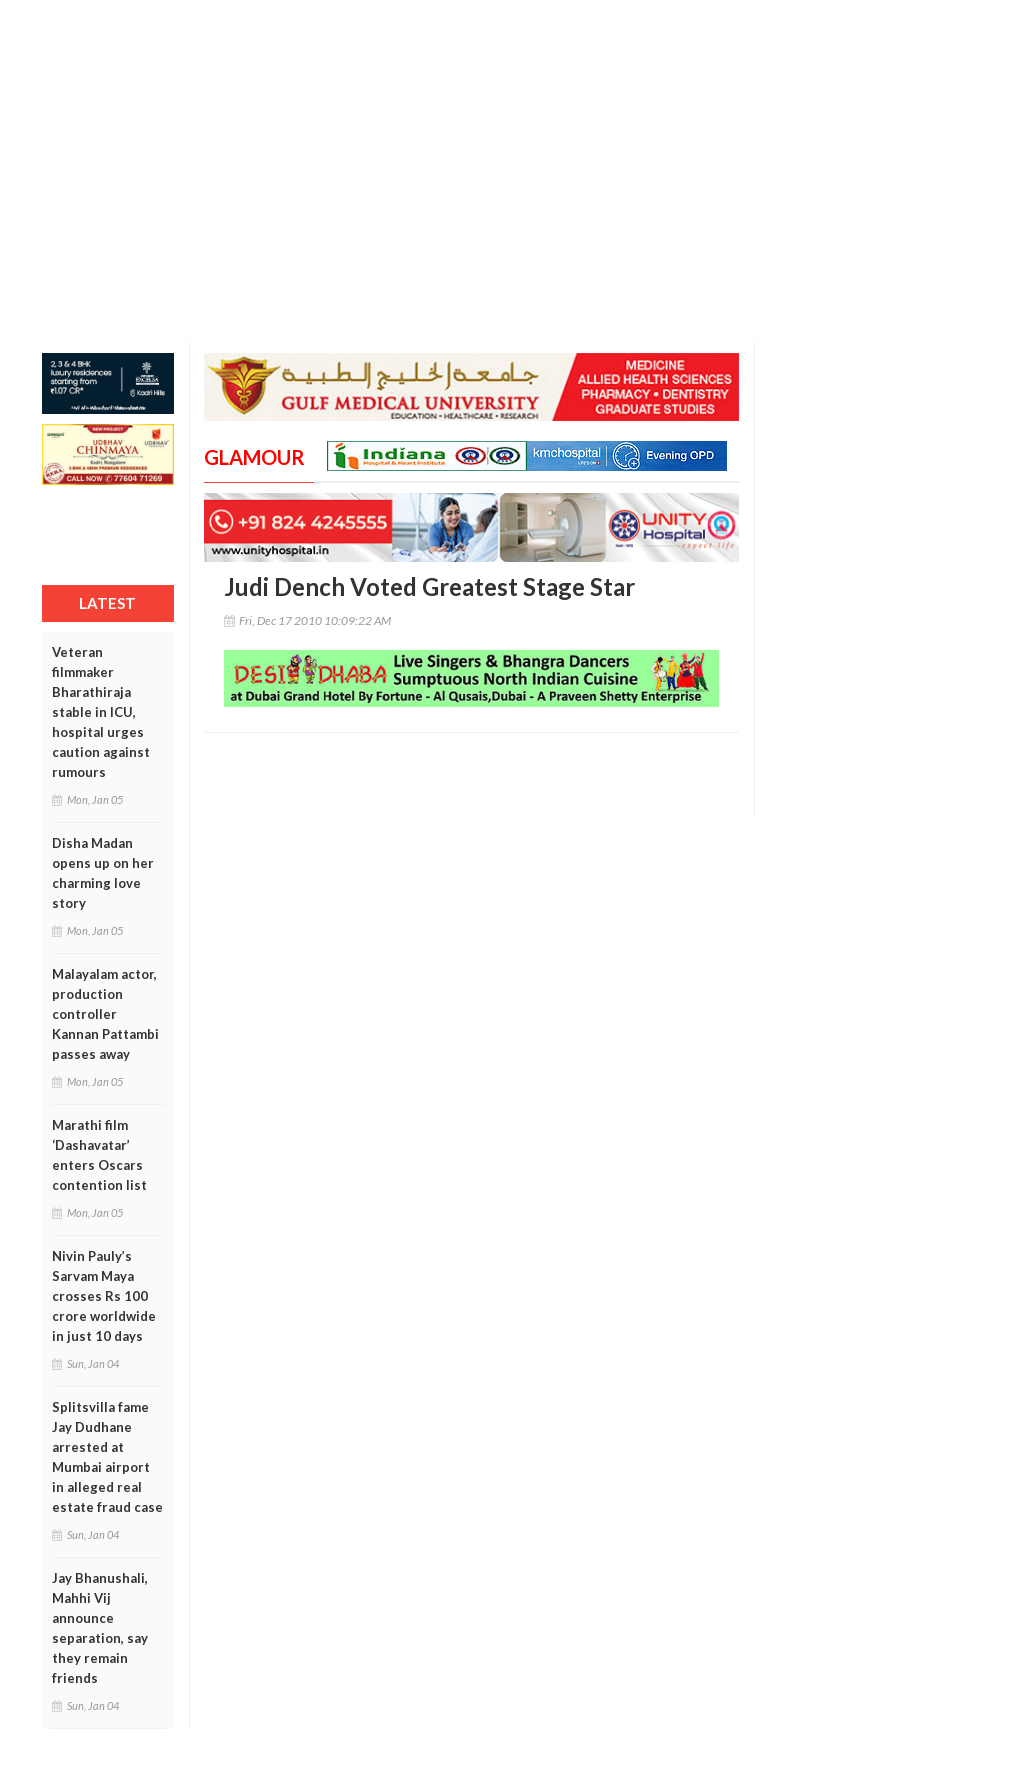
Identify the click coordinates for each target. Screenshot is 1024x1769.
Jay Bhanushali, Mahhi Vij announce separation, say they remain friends (100, 1628)
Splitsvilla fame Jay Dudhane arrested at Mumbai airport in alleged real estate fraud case (107, 1457)
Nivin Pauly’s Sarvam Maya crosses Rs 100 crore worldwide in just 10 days (104, 1296)
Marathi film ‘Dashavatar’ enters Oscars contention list (99, 1155)
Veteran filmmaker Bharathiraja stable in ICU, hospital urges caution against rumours (101, 712)
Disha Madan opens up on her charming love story (103, 873)
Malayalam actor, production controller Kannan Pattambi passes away (105, 1014)
